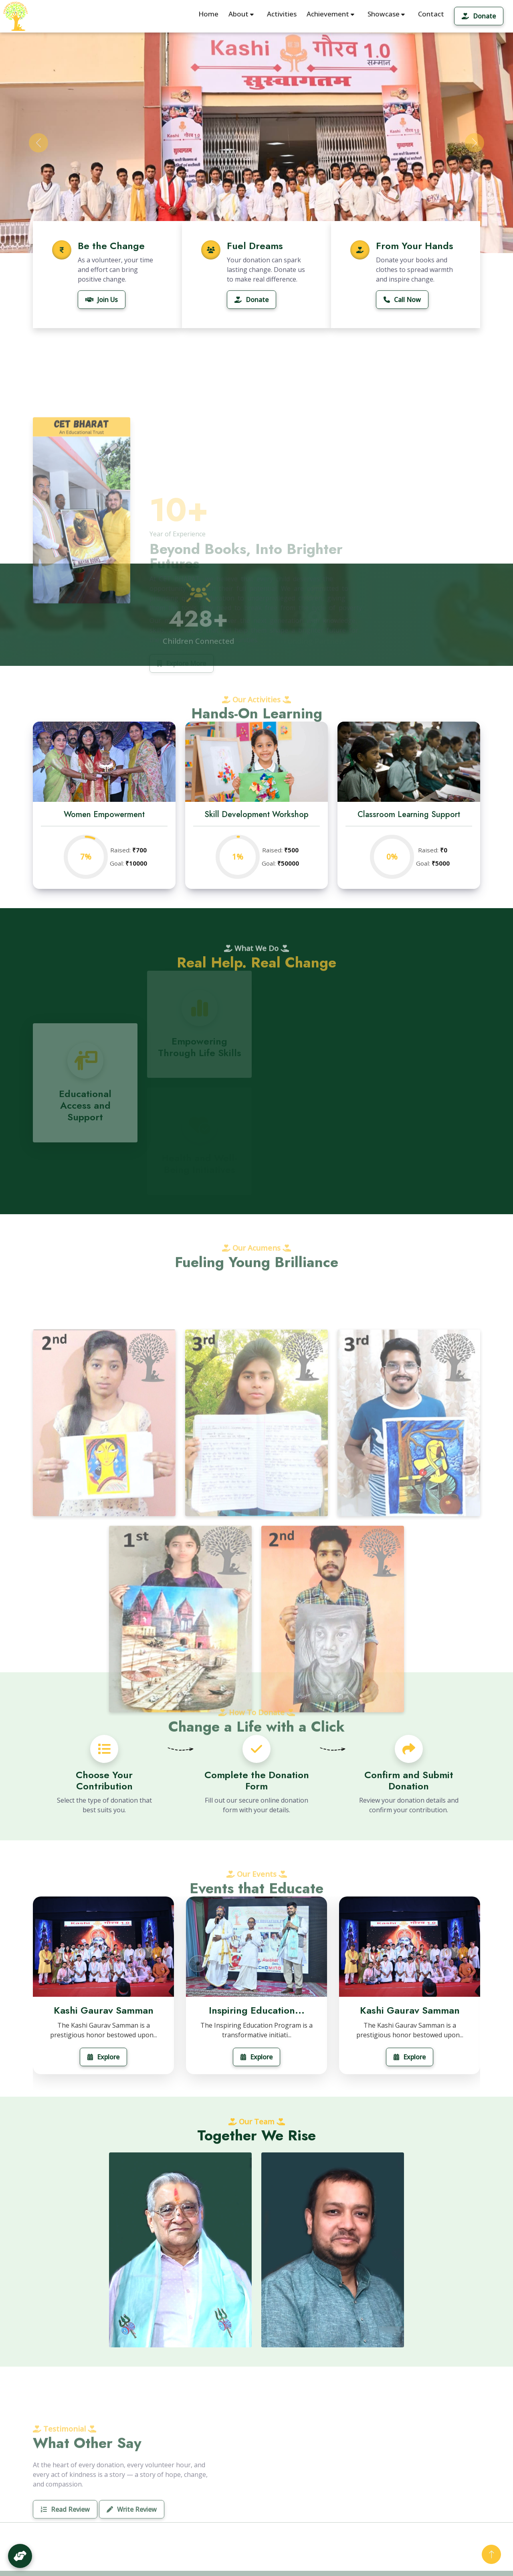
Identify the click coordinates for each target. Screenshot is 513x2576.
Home (208, 13)
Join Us (101, 299)
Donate (479, 16)
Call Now (402, 299)
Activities (282, 13)
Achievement (330, 13)
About (241, 13)
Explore (103, 2057)
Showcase (386, 13)
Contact (431, 13)
